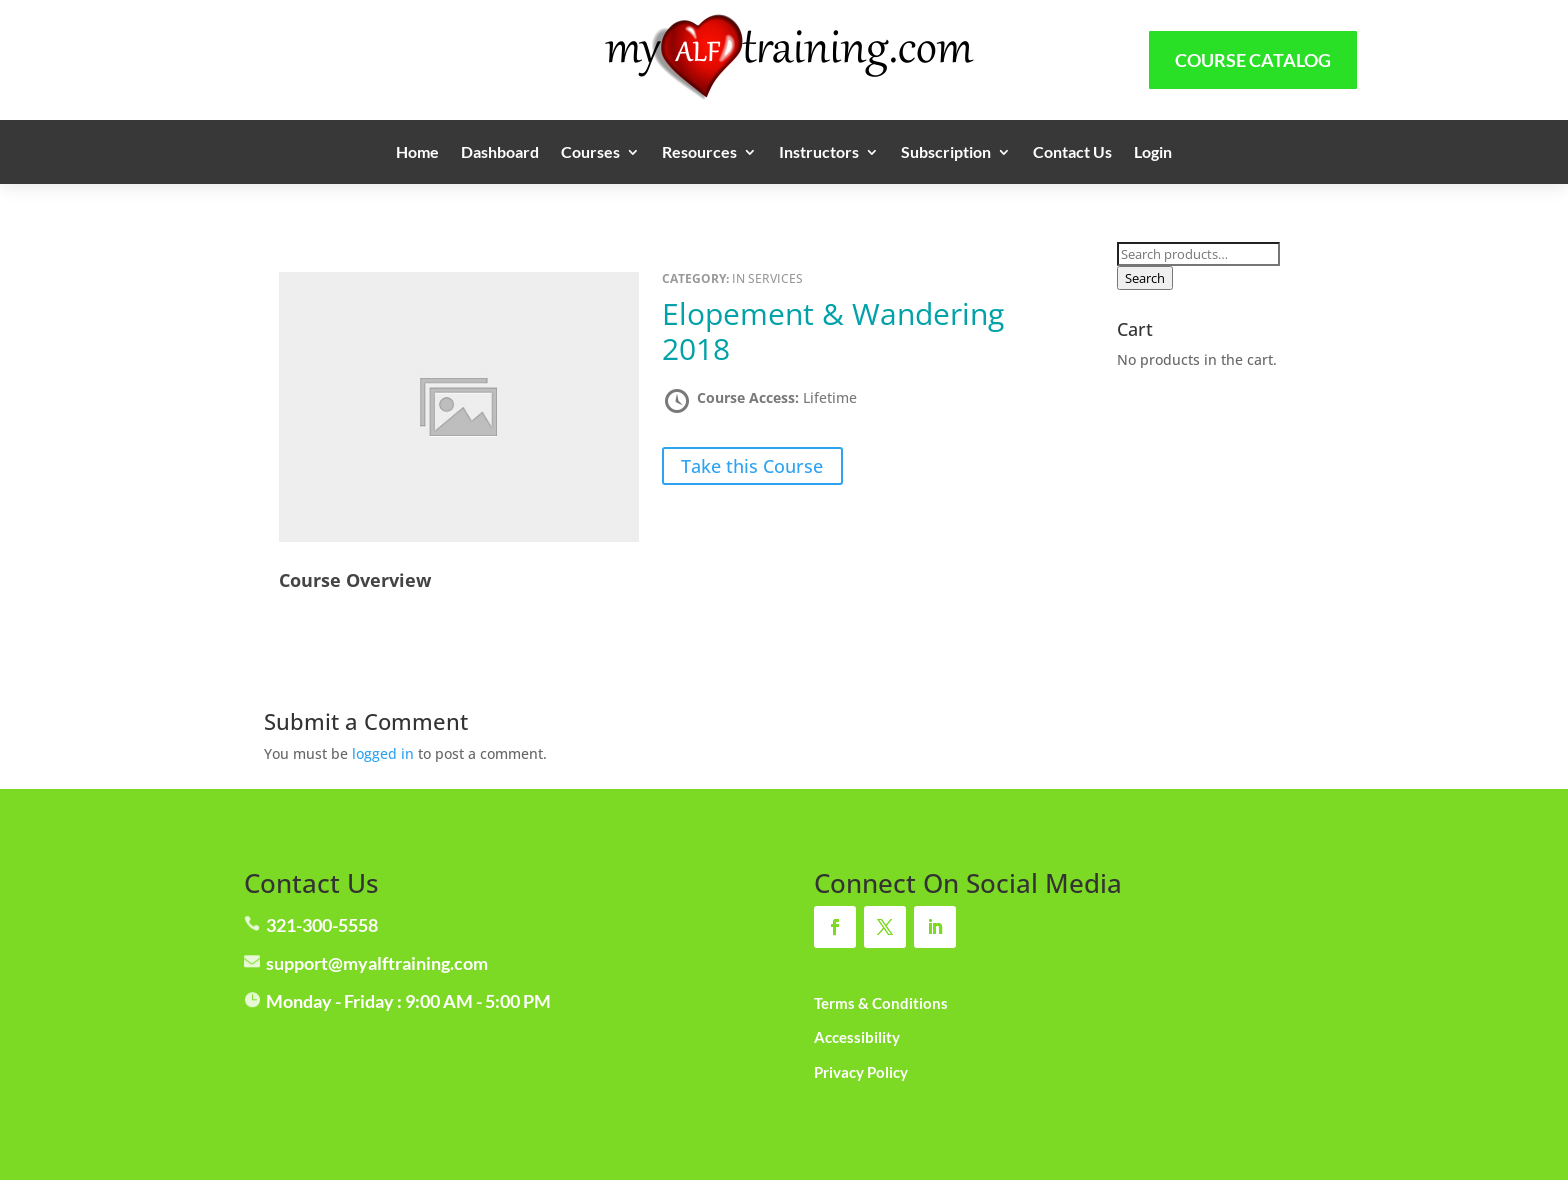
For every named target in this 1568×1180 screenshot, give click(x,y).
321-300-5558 (322, 925)
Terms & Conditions (881, 1003)
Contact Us (1072, 153)
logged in (383, 753)
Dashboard (500, 153)
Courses (590, 153)
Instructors (819, 153)
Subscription (946, 153)
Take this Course (752, 466)
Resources (699, 153)
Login (1153, 153)
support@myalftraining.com (377, 963)
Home (417, 153)
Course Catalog (1253, 60)
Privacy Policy (861, 1072)
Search (1145, 278)
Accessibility (857, 1037)
